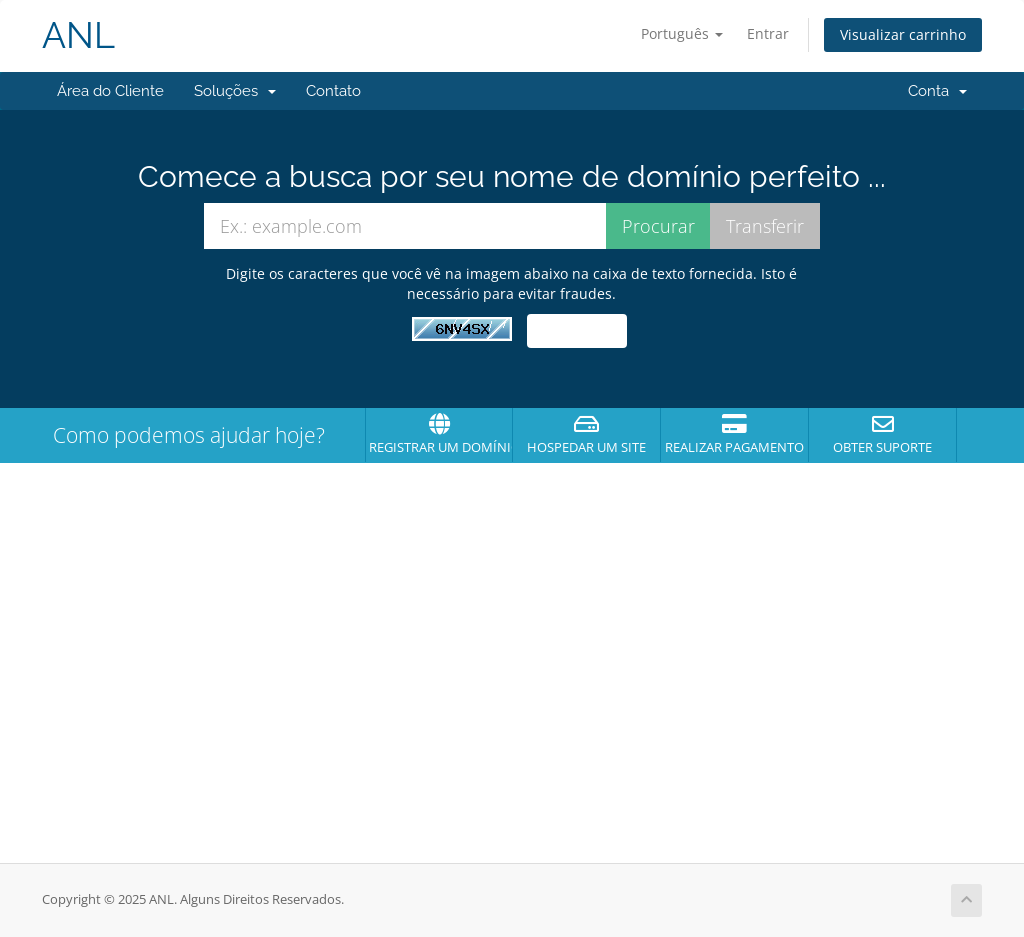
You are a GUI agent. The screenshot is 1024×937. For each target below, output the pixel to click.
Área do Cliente (110, 91)
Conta (937, 91)
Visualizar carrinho (903, 34)
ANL (78, 35)
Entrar (768, 33)
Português (682, 33)
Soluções (235, 91)
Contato (333, 91)
